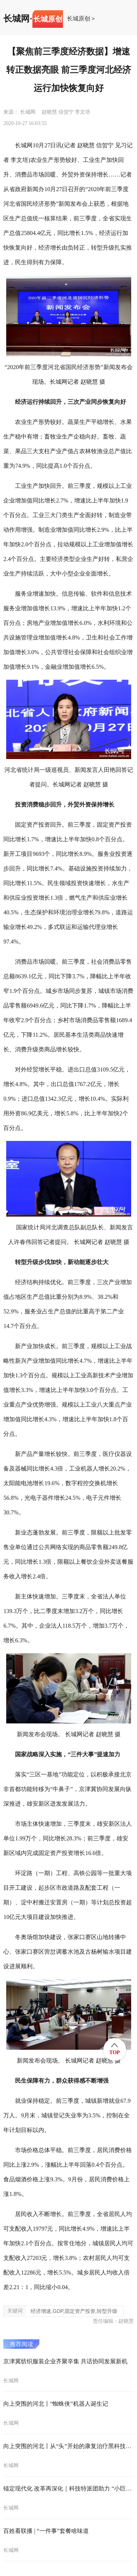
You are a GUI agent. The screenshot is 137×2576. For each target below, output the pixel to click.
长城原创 (78, 19)
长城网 (16, 19)
